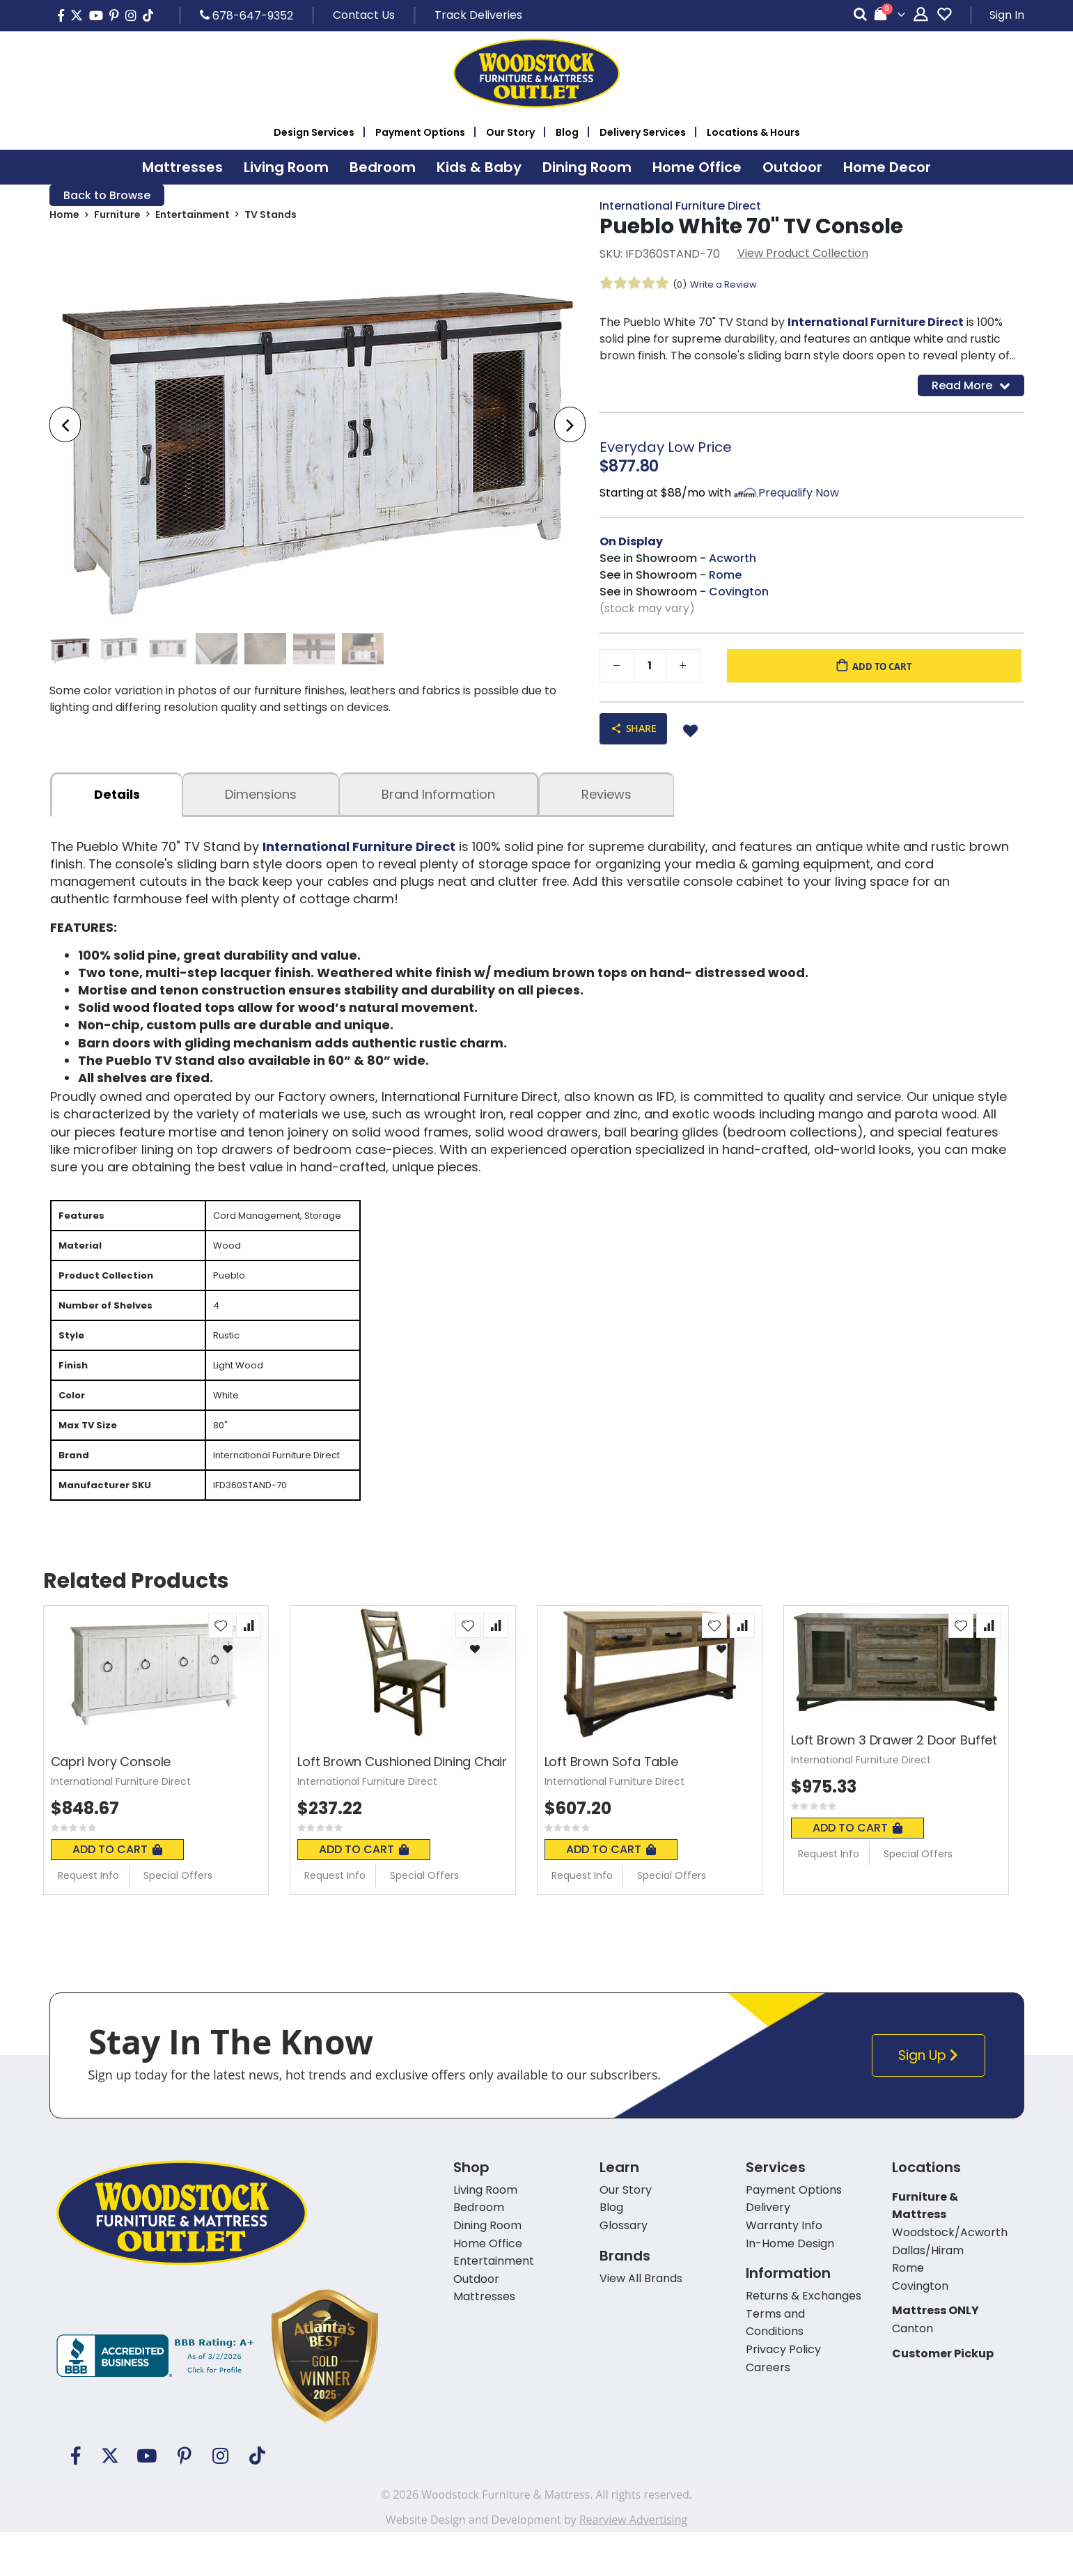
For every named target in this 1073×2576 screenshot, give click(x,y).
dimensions (261, 800)
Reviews (606, 800)
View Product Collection (802, 255)
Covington (739, 596)
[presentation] (65, 427)
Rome (725, 579)
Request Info (88, 1919)
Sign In (1006, 15)
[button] (220, 1669)
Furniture (117, 217)
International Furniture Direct (680, 206)
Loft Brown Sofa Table (611, 1805)
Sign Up (932, 2099)
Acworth (732, 562)
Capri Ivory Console (111, 1805)
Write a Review (727, 286)
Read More (971, 388)
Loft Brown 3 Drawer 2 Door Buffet (894, 1784)
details (117, 800)
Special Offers (177, 1919)
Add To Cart (117, 1893)
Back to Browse (106, 196)
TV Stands (270, 217)
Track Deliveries (478, 15)
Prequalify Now (798, 497)
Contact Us (364, 15)
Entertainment (192, 217)
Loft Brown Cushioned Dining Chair (402, 1805)
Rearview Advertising (633, 2563)
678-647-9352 (246, 15)
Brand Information (438, 800)
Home (64, 217)
